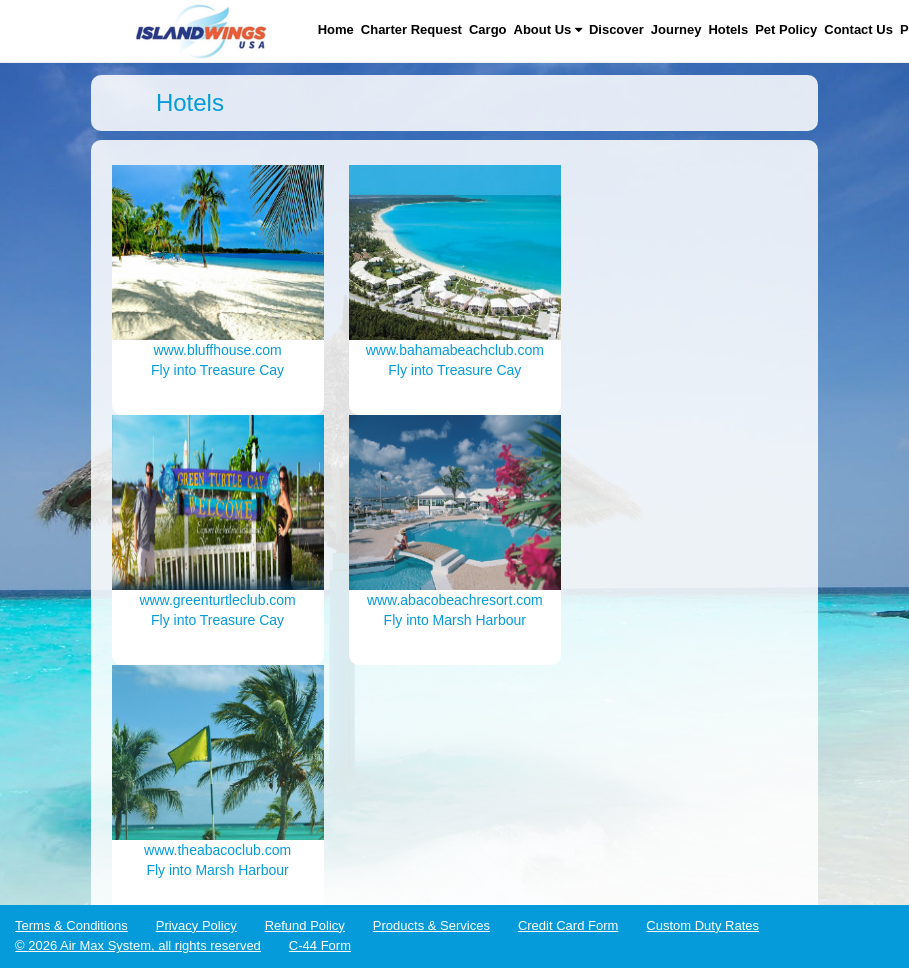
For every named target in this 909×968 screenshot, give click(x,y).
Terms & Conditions (71, 925)
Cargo (488, 29)
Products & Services (431, 925)
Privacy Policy (196, 925)
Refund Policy (305, 925)
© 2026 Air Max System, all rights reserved (138, 945)
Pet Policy (786, 29)
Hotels (728, 29)
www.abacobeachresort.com (455, 600)
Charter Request (411, 29)
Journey (676, 29)
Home (336, 29)
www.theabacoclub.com (217, 850)
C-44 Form (320, 945)
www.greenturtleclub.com (217, 600)
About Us (548, 29)
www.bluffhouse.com (218, 350)
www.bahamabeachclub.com (455, 350)
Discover (616, 29)
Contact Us (858, 29)
